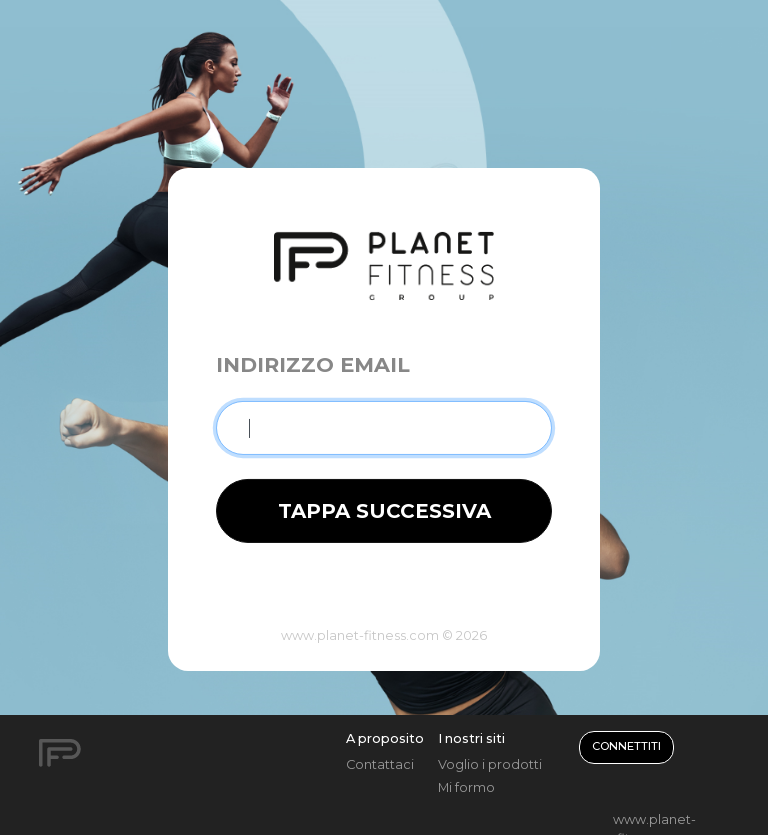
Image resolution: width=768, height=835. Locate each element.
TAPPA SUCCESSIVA (384, 511)
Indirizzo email (313, 364)
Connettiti (626, 746)
